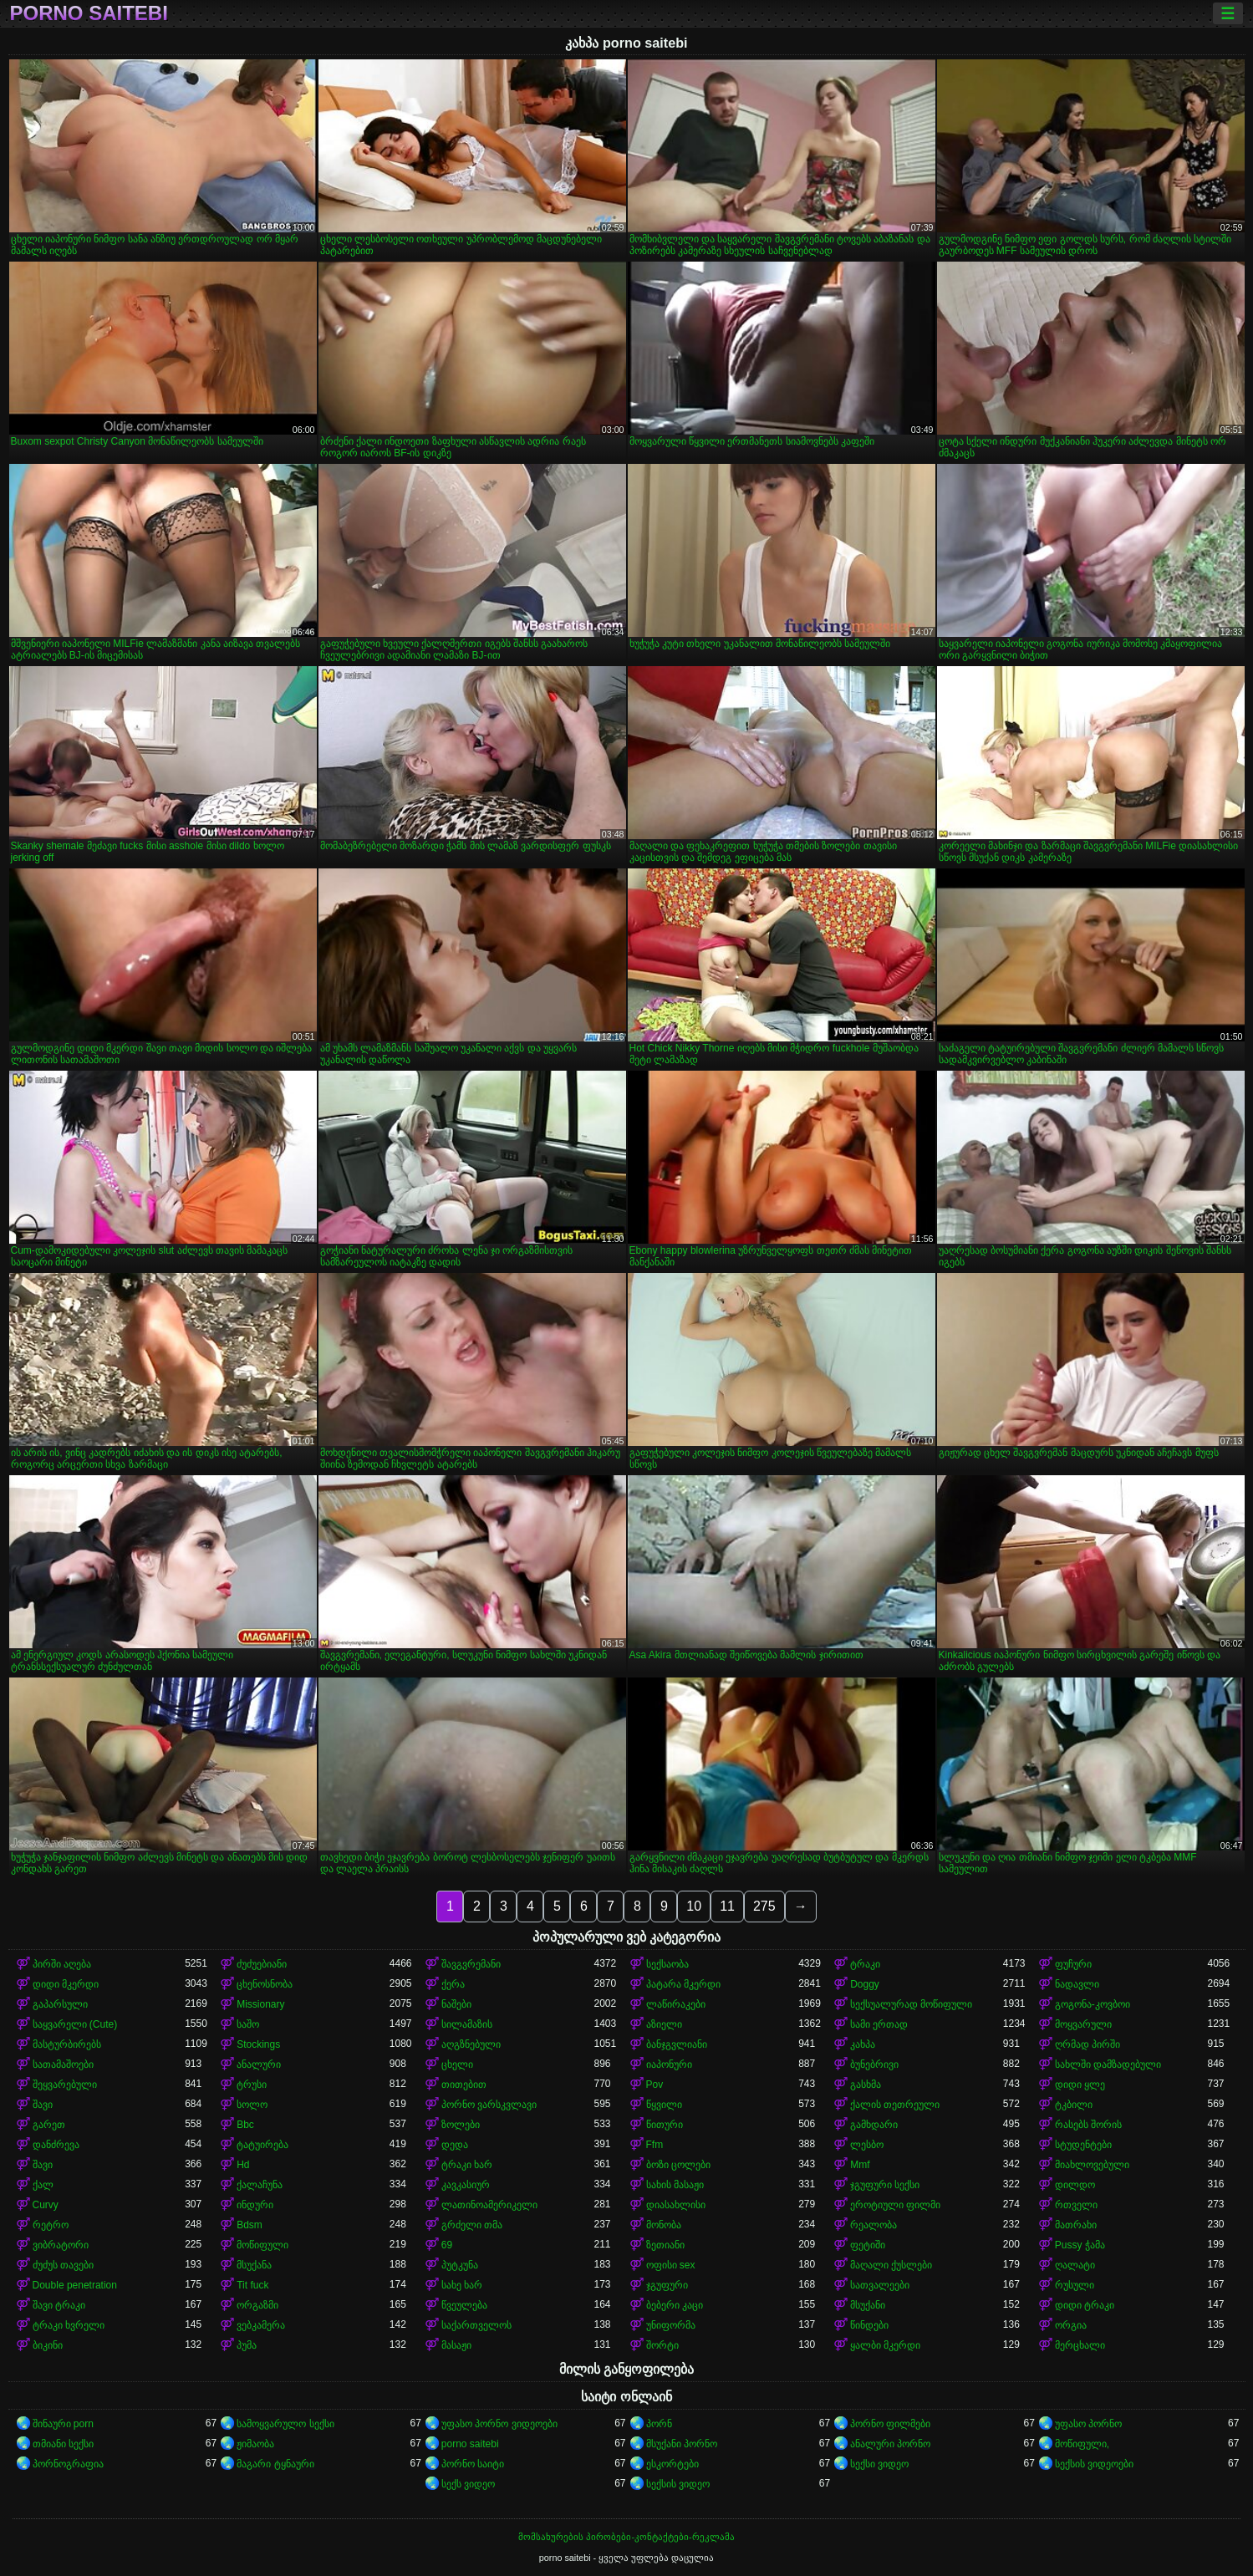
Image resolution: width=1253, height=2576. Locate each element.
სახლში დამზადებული (1108, 2064)
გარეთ (49, 2125)
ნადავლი (1077, 1984)
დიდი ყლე (1080, 2084)
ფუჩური (1073, 1964)
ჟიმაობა (255, 2444)
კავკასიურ (465, 2185)
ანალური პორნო (890, 2444)
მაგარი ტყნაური (275, 2464)
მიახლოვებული (1092, 2165)
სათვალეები (879, 2285)
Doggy (864, 1984)
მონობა (663, 2225)
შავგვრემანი (471, 1964)
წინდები (869, 2325)
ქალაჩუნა (260, 2185)
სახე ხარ (461, 2285)
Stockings (258, 2044)
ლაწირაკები (675, 2004)
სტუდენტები (1083, 2145)
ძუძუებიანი (262, 1964)
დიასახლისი (675, 2205)
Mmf (859, 2165)
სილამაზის (466, 2024)
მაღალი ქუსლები (891, 2265)
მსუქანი (867, 2305)
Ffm (655, 2145)
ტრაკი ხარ (466, 2165)
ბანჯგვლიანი (676, 2044)
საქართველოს (476, 2325)
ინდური (255, 2205)
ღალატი (1075, 2265)
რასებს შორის (1088, 2125)
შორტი (662, 2345)
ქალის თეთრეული (895, 2104)
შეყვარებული (65, 2084)
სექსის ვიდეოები (1094, 2464)
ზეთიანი (665, 2245)
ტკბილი (1074, 2104)
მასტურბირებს (67, 2044)
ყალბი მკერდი (885, 2345)
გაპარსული (60, 2004)
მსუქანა (254, 2265)
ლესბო (867, 2145)
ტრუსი (252, 2084)
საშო (248, 2024)
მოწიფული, (1082, 2444)
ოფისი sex (670, 2265)
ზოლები (460, 2125)
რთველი (1076, 2205)
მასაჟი (456, 2345)
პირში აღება (62, 1964)
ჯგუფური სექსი (884, 2185)
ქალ (43, 2185)
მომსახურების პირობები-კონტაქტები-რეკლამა (626, 2537)
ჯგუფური (667, 2285)
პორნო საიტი (472, 2464)
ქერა (453, 1984)
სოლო (252, 2104)
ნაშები (456, 2004)
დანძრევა (56, 2145)
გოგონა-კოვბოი (1092, 2004)
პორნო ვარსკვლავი (489, 2104)
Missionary (260, 2004)
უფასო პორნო (1088, 2424)
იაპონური (669, 2064)
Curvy (46, 2205)
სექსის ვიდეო (678, 2484)
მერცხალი (1080, 2345)
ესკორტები (672, 2464)
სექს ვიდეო (468, 2484)
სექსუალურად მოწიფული (911, 2004)
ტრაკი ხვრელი (68, 2325)
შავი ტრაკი (59, 2305)
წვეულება (464, 2305)
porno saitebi (89, 13)
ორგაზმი (257, 2305)
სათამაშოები (63, 2064)
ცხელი (457, 2064)
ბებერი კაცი (674, 2305)
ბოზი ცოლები (678, 2165)
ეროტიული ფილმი (895, 2205)
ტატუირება (262, 2145)
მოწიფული (262, 2245)
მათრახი (1076, 2225)
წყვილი (664, 2104)
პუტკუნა (459, 2265)
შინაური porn (63, 2424)
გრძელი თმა (471, 2225)
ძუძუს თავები (63, 2265)
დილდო (1075, 2185)
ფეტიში (867, 2245)
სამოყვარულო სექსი (285, 2424)
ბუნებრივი (874, 2064)
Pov (655, 2084)
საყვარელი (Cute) (75, 2024)
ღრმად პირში (1087, 2044)
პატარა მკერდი (683, 1984)
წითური (664, 2125)
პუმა (247, 2345)
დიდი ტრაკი (1084, 2305)
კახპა (862, 2044)
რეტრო (51, 2225)
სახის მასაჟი (675, 2185)
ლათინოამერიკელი (489, 2205)
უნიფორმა (670, 2325)
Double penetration (75, 2285)
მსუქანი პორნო (681, 2444)
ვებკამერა (261, 2325)
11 (727, 1906)
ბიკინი (48, 2345)
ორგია (1071, 2325)
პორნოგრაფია (68, 2464)
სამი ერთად (879, 2024)
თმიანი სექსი (63, 2444)
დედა (454, 2145)
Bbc (245, 2125)
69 (446, 2245)
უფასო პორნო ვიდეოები (499, 2424)
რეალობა (873, 2225)
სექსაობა (667, 1964)
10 (693, 1906)
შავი (43, 2104)
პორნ (659, 2424)
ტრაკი (865, 1964)
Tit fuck (252, 2285)
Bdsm (249, 2225)
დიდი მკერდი (66, 1984)
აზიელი (664, 2024)
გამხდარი (874, 2125)
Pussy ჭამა (1080, 2245)
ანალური (259, 2064)
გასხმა (865, 2084)
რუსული (1074, 2285)
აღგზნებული (471, 2044)
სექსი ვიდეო (879, 2464)
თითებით (463, 2084)
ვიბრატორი (61, 2245)
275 (764, 1906)
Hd (243, 2165)
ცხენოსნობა (265, 1984)
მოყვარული (1083, 2024)
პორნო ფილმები (890, 2424)
